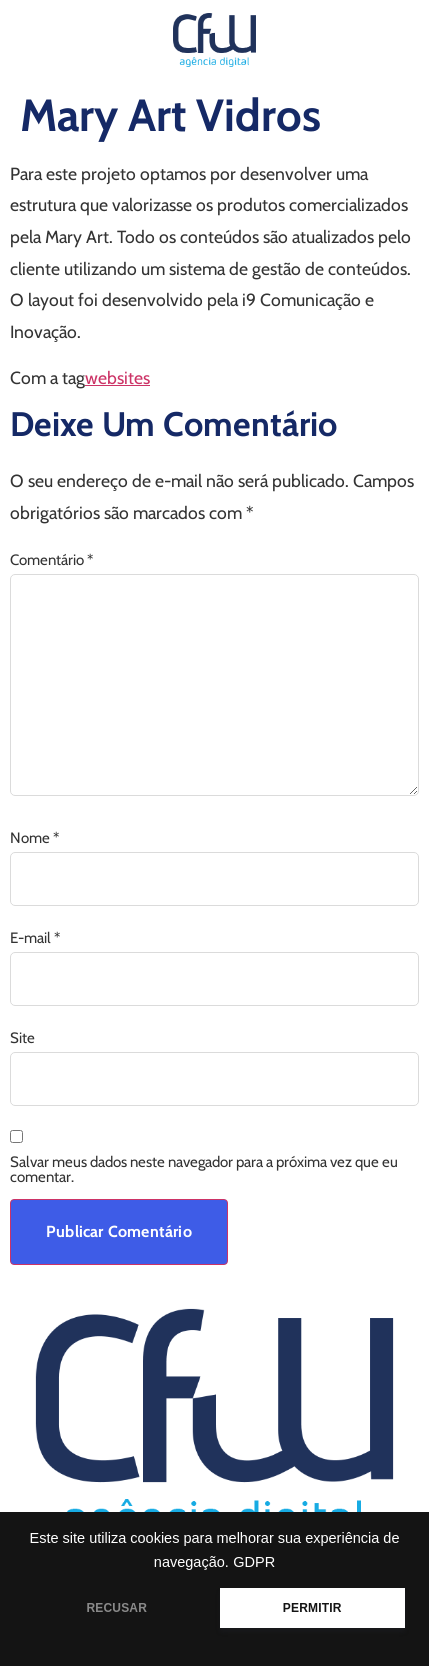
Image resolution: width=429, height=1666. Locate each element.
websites (117, 377)
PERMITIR (312, 1608)
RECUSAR (116, 1608)
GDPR (254, 1562)
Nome (34, 838)
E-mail (35, 938)
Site (22, 1038)
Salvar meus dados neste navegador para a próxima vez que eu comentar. (204, 1170)
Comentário (51, 560)
